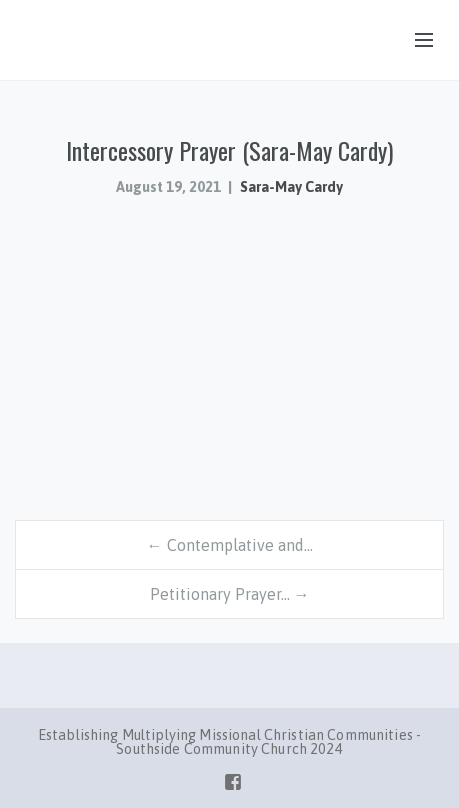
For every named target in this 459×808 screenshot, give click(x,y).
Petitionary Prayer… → (230, 594)
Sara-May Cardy (291, 187)
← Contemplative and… (230, 545)
